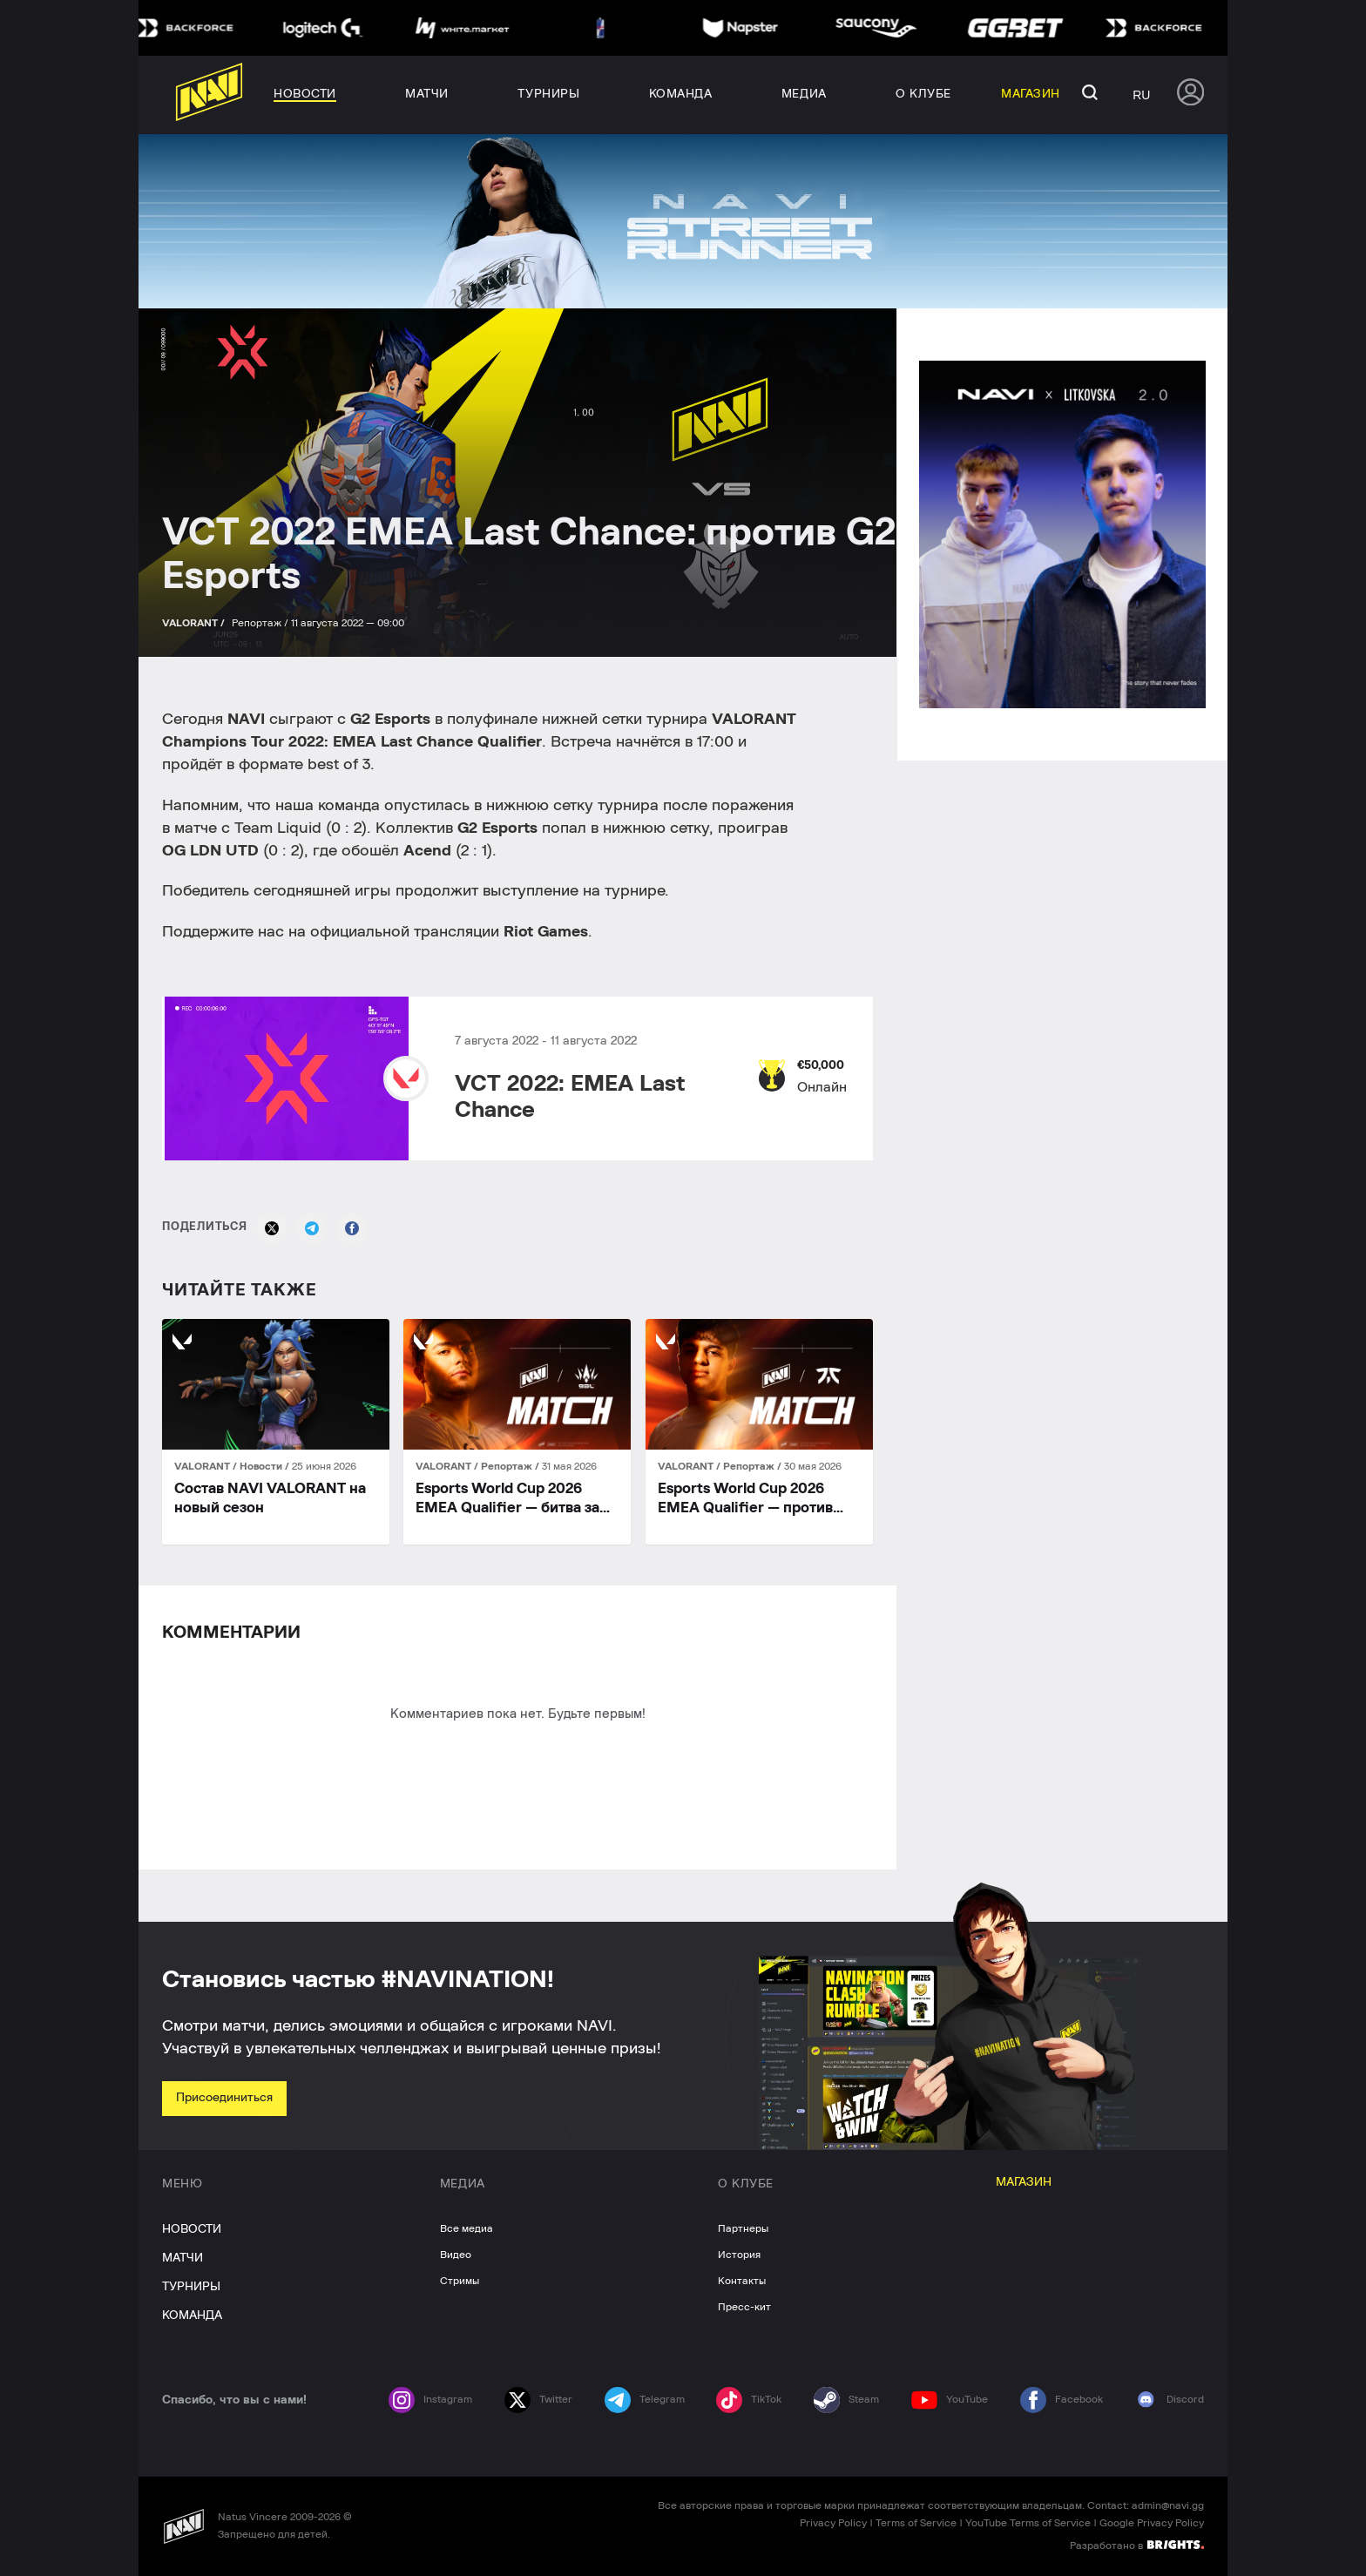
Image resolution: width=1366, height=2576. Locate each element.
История (739, 2254)
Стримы (459, 2280)
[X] (271, 1228)
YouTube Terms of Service (1028, 2523)
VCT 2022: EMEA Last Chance (570, 1096)
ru (1141, 95)
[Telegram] (312, 1228)
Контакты (742, 2280)
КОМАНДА (192, 2315)
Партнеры (743, 2228)
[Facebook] (352, 1228)
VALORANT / (194, 623)
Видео (455, 2254)
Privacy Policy (833, 2523)
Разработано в (1137, 2544)
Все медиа (466, 2228)
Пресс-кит (744, 2307)
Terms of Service (916, 2523)
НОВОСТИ (191, 2229)
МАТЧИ (182, 2258)
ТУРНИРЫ (191, 2287)
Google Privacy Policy (1151, 2523)
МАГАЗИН (1024, 2182)
